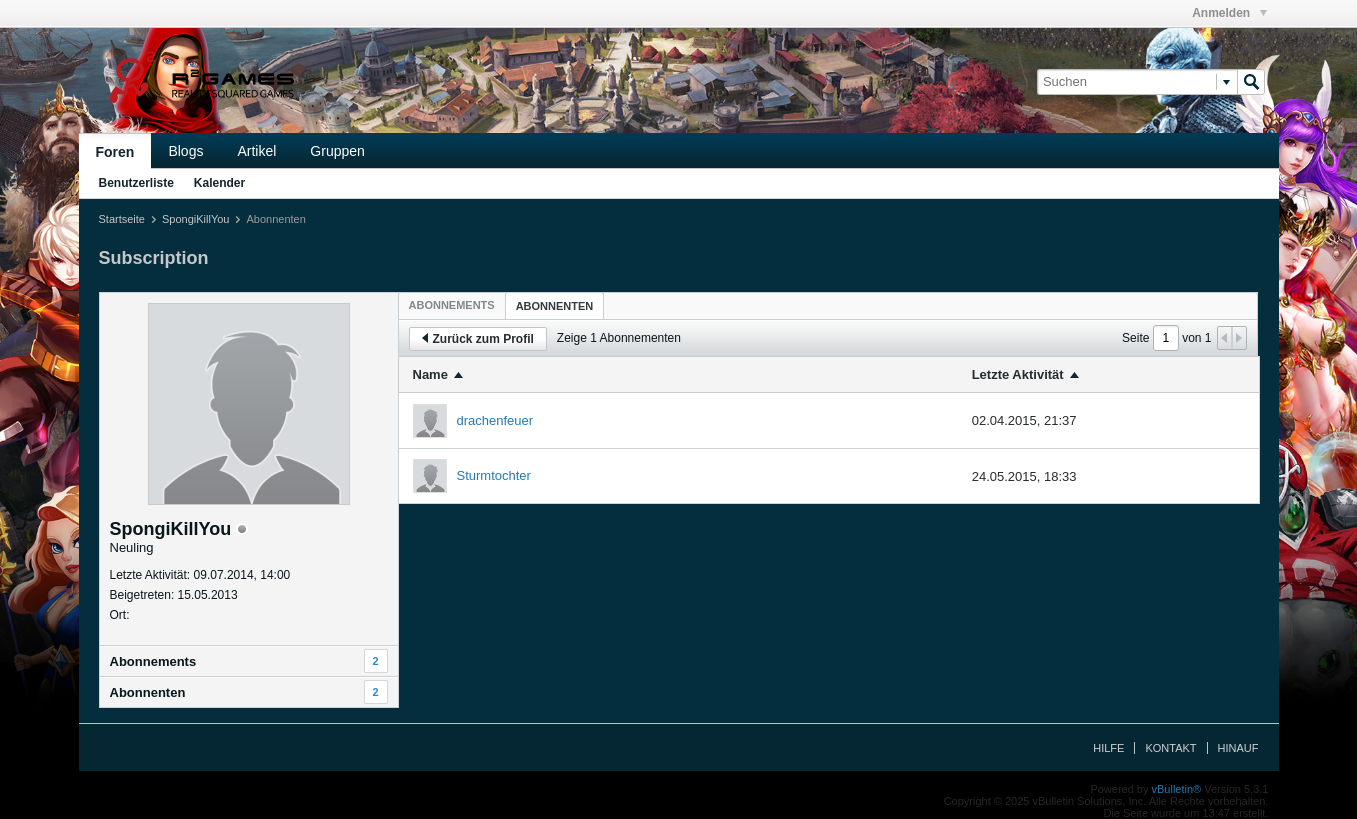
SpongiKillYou (195, 219)
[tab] (452, 305)
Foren (115, 152)
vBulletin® (1177, 789)
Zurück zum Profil (478, 339)
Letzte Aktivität (1018, 374)
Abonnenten (148, 692)
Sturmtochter (494, 475)
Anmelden (1229, 13)
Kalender (219, 183)
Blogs (185, 151)
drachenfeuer (495, 420)
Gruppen (337, 151)
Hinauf (1238, 748)
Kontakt (1170, 748)
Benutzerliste (136, 183)
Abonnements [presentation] (452, 305)
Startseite (122, 219)
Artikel (256, 151)
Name (430, 374)
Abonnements (153, 661)
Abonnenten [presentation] (555, 306)
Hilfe (1108, 748)
